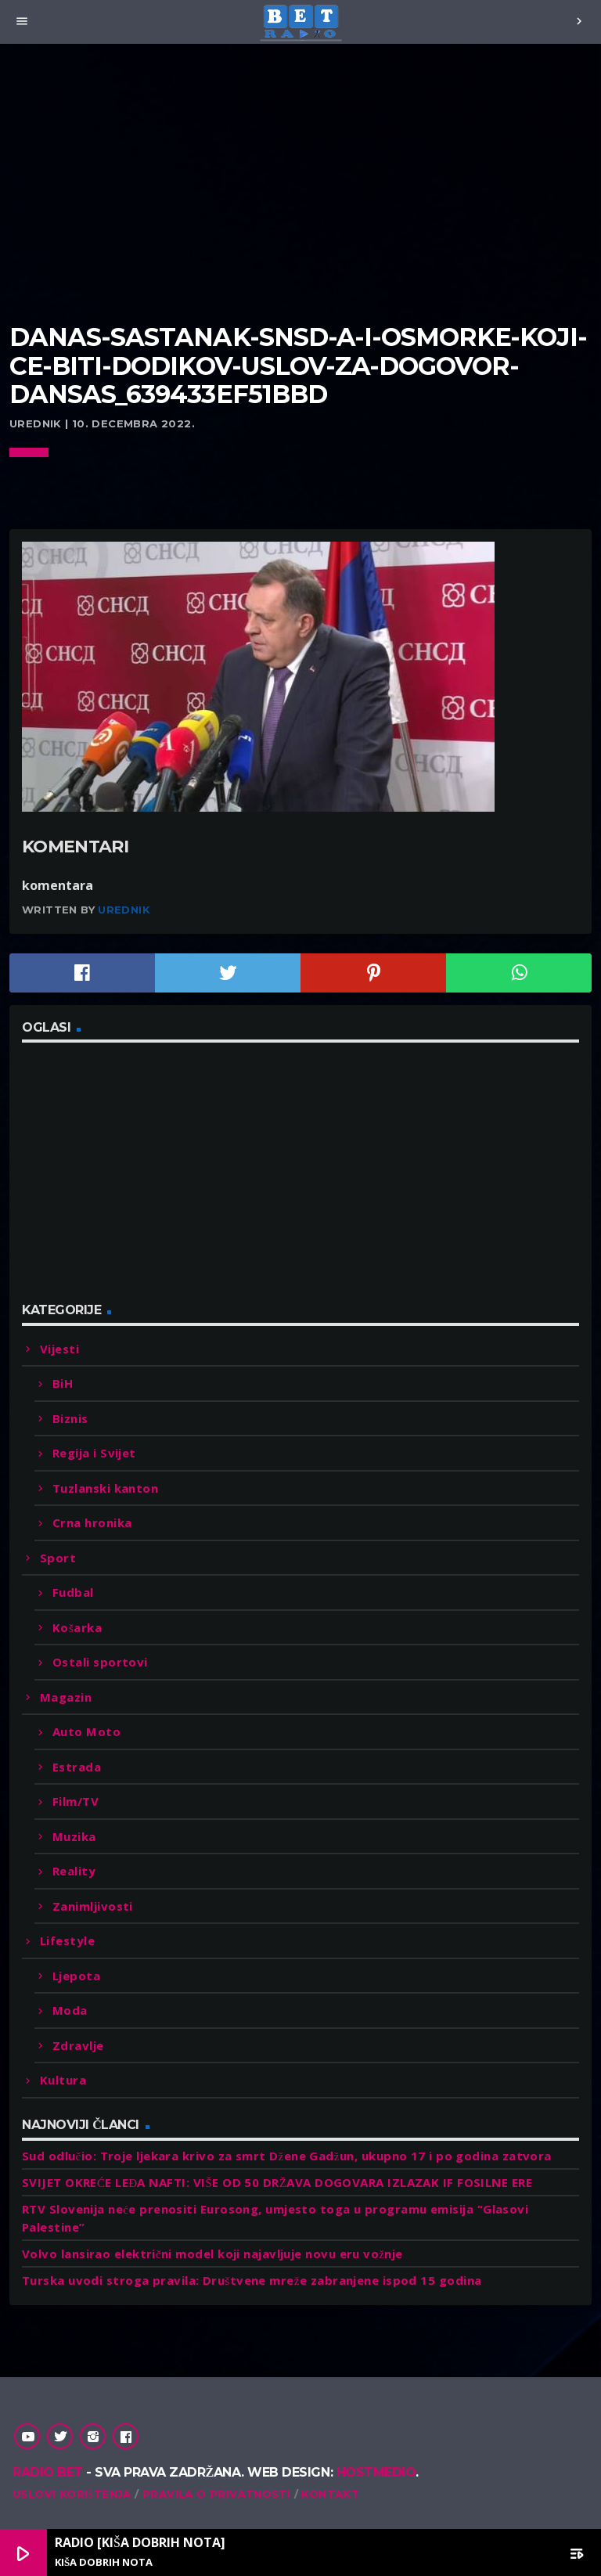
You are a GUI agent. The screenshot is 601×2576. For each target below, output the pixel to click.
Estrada (76, 1766)
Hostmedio (376, 2472)
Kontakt (330, 2494)
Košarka (77, 1627)
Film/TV (75, 1801)
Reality (73, 1871)
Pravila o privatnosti (216, 2494)
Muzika (74, 1836)
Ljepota (76, 1975)
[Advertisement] (300, 203)
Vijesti (59, 1348)
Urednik (124, 909)
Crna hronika (91, 1522)
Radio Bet (48, 2472)
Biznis (70, 1418)
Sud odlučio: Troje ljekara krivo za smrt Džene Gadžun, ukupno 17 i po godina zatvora (287, 2155)
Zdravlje (78, 2045)
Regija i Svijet (94, 1453)
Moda (70, 2010)
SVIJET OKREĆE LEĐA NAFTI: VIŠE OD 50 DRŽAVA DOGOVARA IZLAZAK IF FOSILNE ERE (277, 2182)
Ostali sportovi (100, 1662)
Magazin (66, 1697)
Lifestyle (67, 1940)
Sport (58, 1557)
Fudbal (73, 1592)
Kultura (63, 2080)
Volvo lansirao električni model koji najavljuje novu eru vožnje (212, 2253)
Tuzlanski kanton (105, 1488)
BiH (62, 1383)
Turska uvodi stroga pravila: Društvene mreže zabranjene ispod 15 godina (251, 2280)
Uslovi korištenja (72, 2494)
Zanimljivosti (92, 1906)
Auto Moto (86, 1731)
